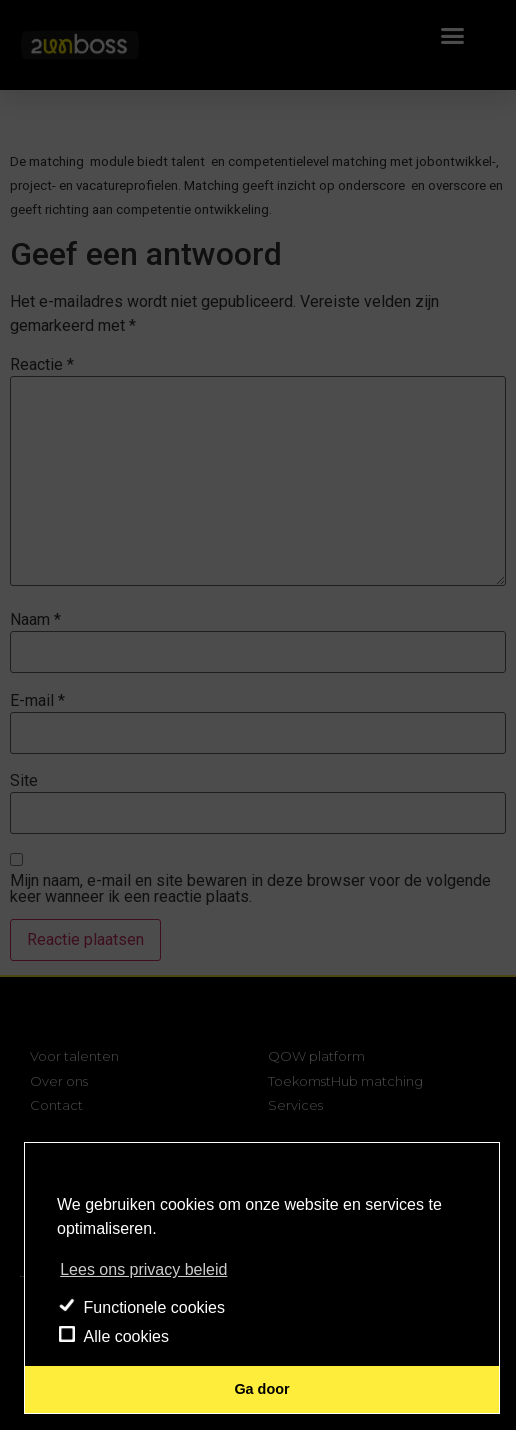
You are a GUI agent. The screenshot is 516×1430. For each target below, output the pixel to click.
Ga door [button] (261, 1389)
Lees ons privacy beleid (143, 1269)
